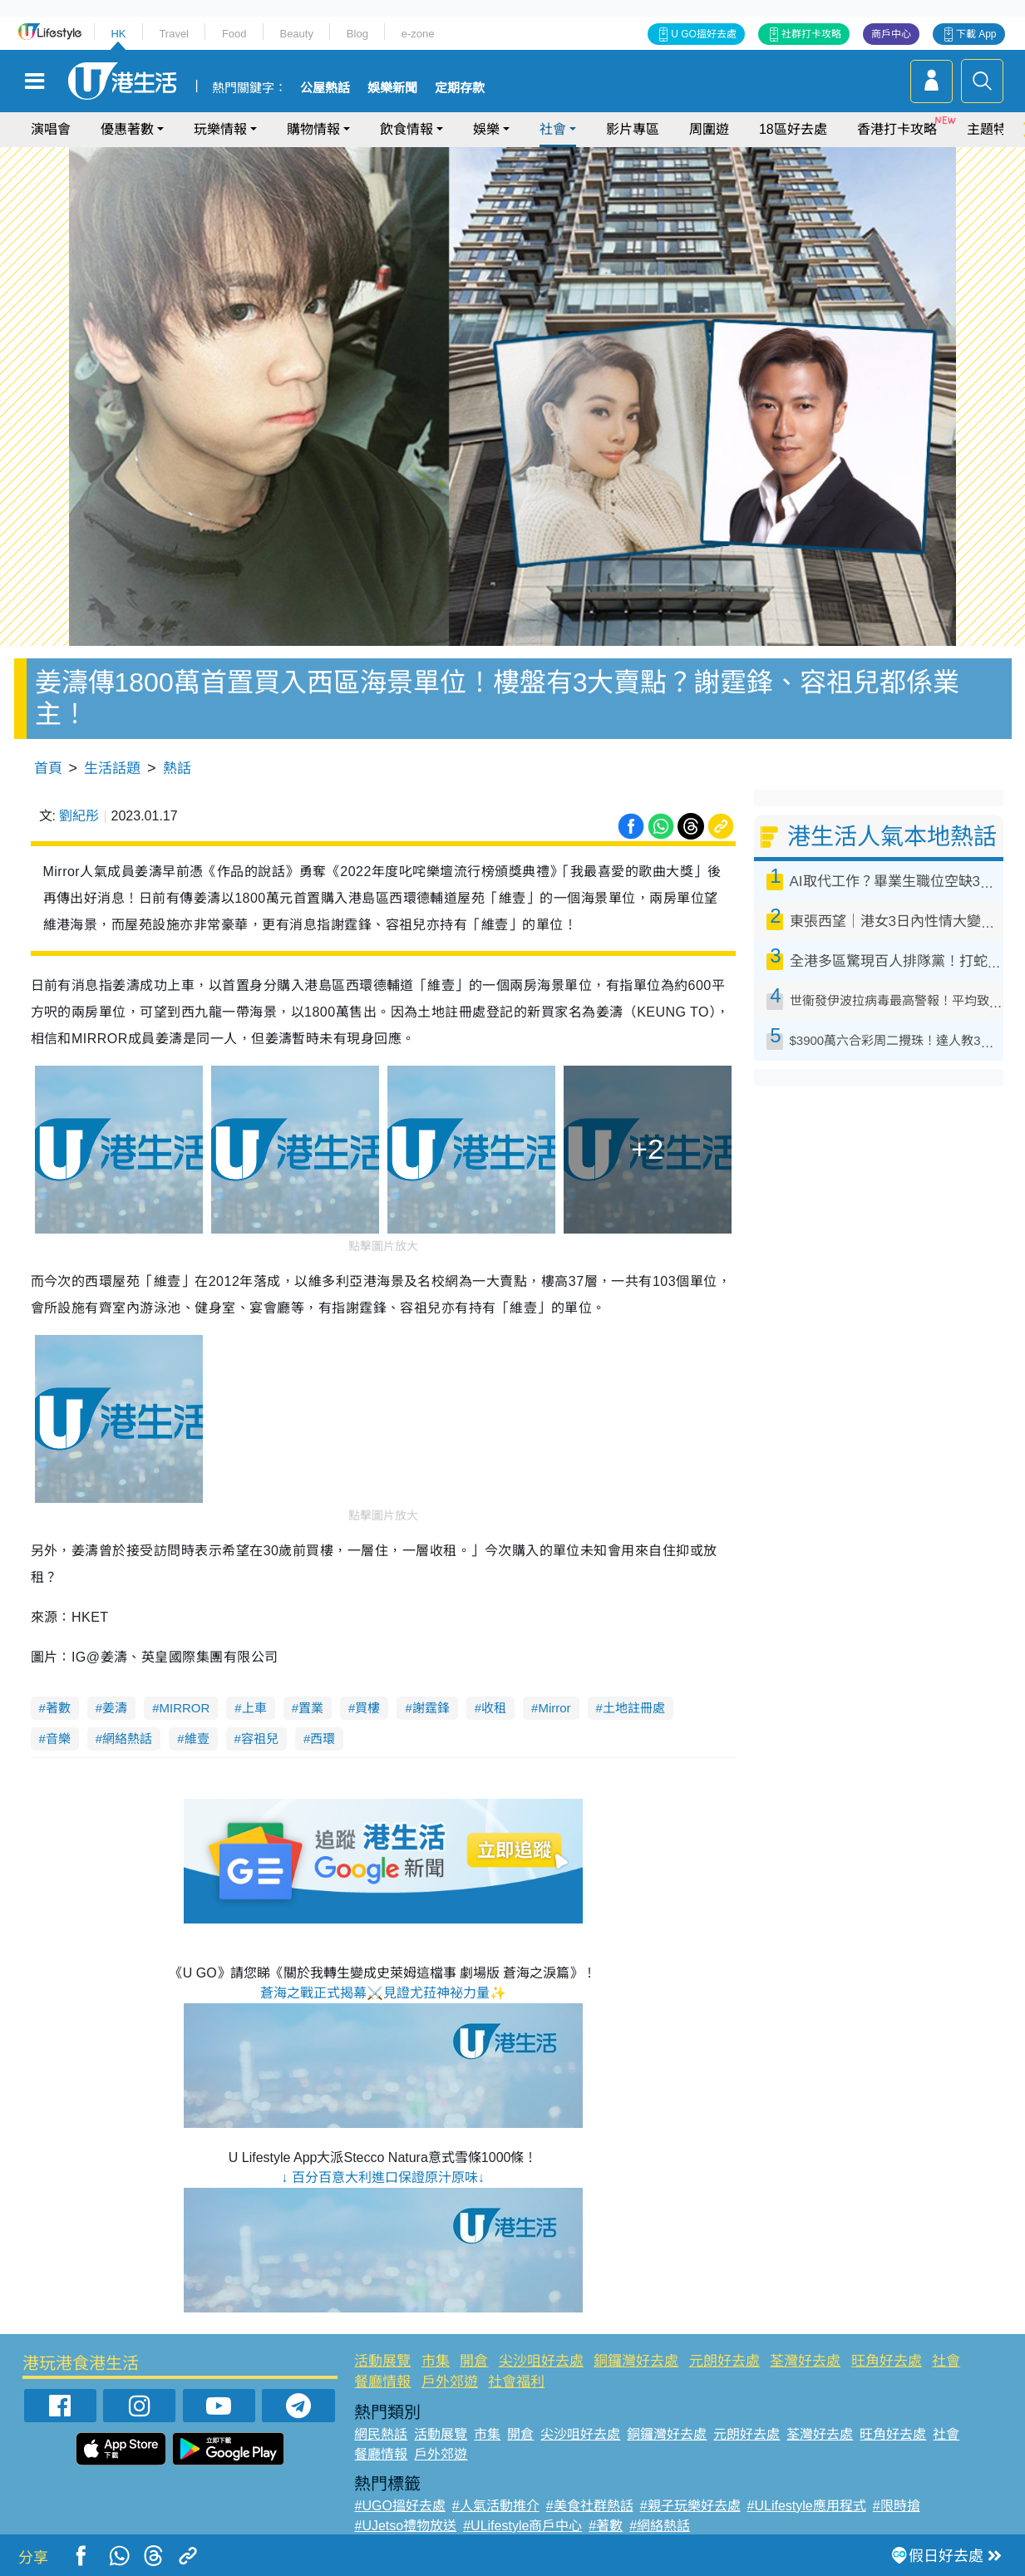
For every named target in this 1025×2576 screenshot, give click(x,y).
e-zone (418, 33)
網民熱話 (380, 2434)
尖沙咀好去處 (541, 2361)
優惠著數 (127, 129)
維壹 (197, 1738)
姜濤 (114, 1708)
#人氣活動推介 (496, 2506)
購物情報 (313, 129)
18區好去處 (793, 129)
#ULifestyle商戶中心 (522, 2526)
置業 (310, 1708)
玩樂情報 (220, 129)
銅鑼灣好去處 (636, 2361)
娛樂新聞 (392, 88)
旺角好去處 (886, 2361)
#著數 (606, 2526)
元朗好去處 (724, 2361)
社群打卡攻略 (811, 34)
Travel (174, 33)
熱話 (177, 768)
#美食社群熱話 (589, 2506)
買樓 (367, 1708)
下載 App (976, 34)
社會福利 (516, 2382)
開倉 (474, 2361)
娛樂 (486, 129)
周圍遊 (709, 129)
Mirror (554, 1708)
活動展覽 (382, 2361)
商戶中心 (891, 34)
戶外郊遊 (449, 2382)
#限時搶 (896, 2506)
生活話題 (112, 768)
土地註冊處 (634, 1708)
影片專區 (632, 129)
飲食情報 (406, 129)
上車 (254, 1708)
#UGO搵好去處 (399, 2506)
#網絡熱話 (659, 2526)
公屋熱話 (325, 88)
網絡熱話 (127, 1738)
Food (234, 33)
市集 (435, 2361)
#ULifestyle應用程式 (806, 2506)
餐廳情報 (382, 2382)
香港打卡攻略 (897, 129)
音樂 (58, 1738)
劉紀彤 (79, 816)
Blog (357, 33)
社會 (553, 129)
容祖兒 (259, 1738)
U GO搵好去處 (704, 34)
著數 (58, 1708)
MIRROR (185, 1708)
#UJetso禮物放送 (405, 2526)
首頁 (48, 768)
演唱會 (51, 129)
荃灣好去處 (805, 2361)
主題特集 (993, 129)
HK (118, 33)
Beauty (296, 33)
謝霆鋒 (431, 1708)
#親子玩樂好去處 (690, 2506)
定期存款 (460, 88)
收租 (493, 1708)
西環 (322, 1738)
